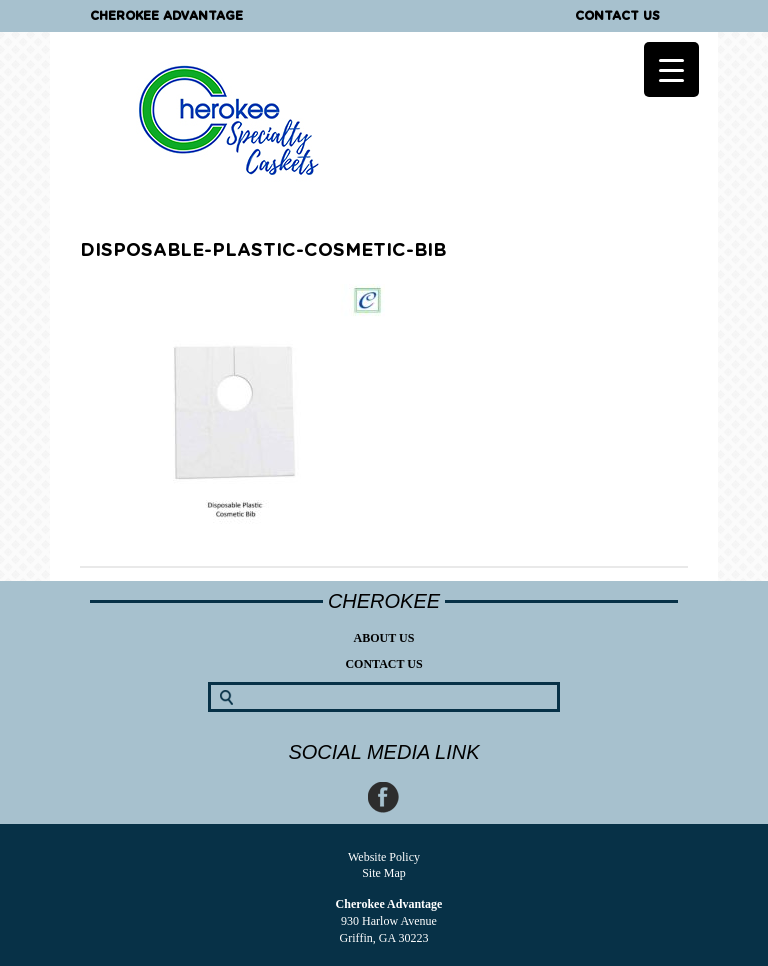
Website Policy (384, 857)
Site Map (384, 873)
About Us (384, 638)
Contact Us (617, 16)
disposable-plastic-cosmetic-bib (263, 251)
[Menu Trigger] (671, 69)
